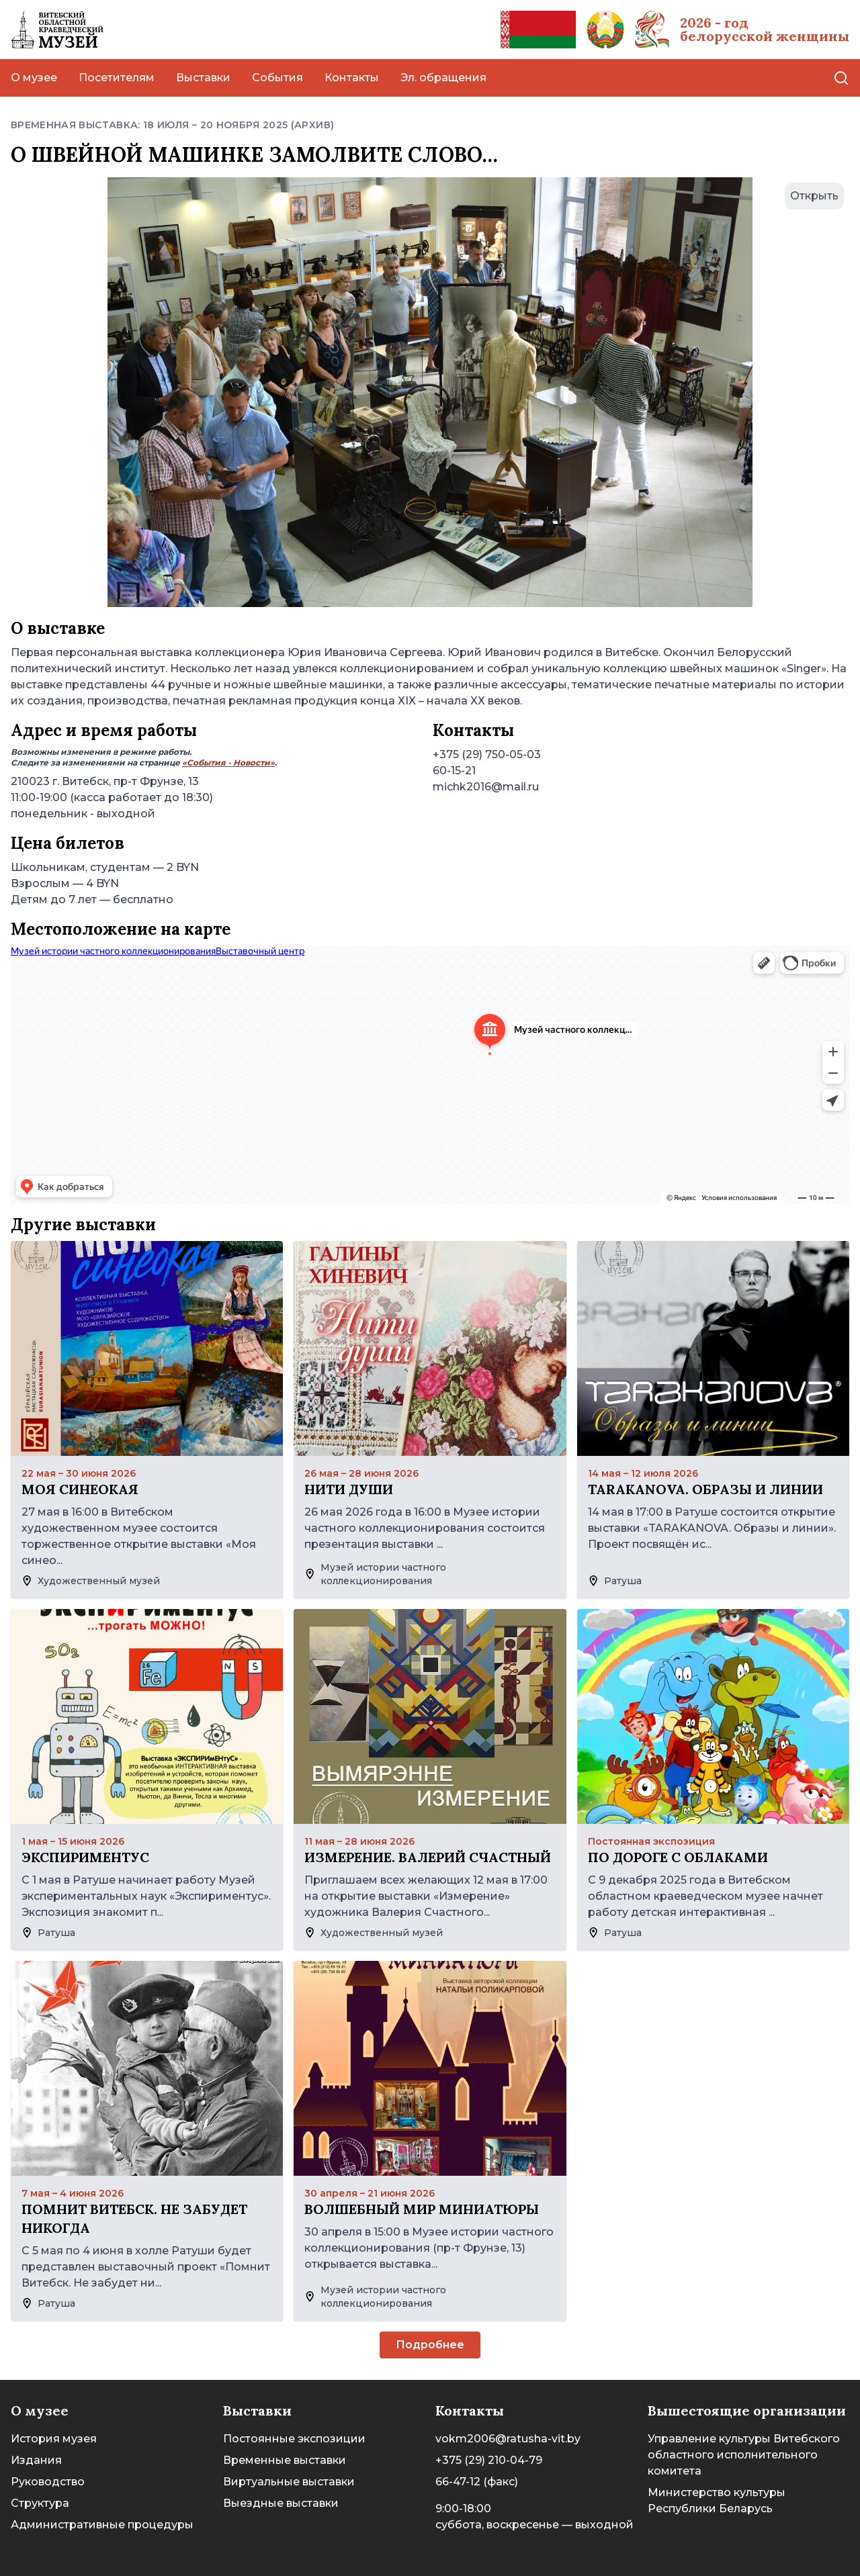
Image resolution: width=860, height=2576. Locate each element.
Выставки (203, 77)
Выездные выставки (281, 2503)
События (277, 77)
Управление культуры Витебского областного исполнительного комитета (744, 2454)
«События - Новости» (228, 762)
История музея (54, 2438)
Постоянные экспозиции (294, 2438)
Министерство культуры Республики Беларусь (716, 2500)
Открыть (814, 195)
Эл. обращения (443, 77)
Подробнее (430, 2344)
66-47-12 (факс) (476, 2481)
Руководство (48, 2481)
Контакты (352, 77)
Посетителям (117, 77)
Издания (36, 2460)
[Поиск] (841, 78)
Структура (40, 2503)
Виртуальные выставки (289, 2481)
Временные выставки (284, 2460)
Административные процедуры (102, 2524)
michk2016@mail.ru (486, 786)
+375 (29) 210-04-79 (488, 2460)
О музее (34, 77)
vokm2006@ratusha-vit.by (507, 2438)
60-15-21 (454, 770)
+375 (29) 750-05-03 (487, 754)
